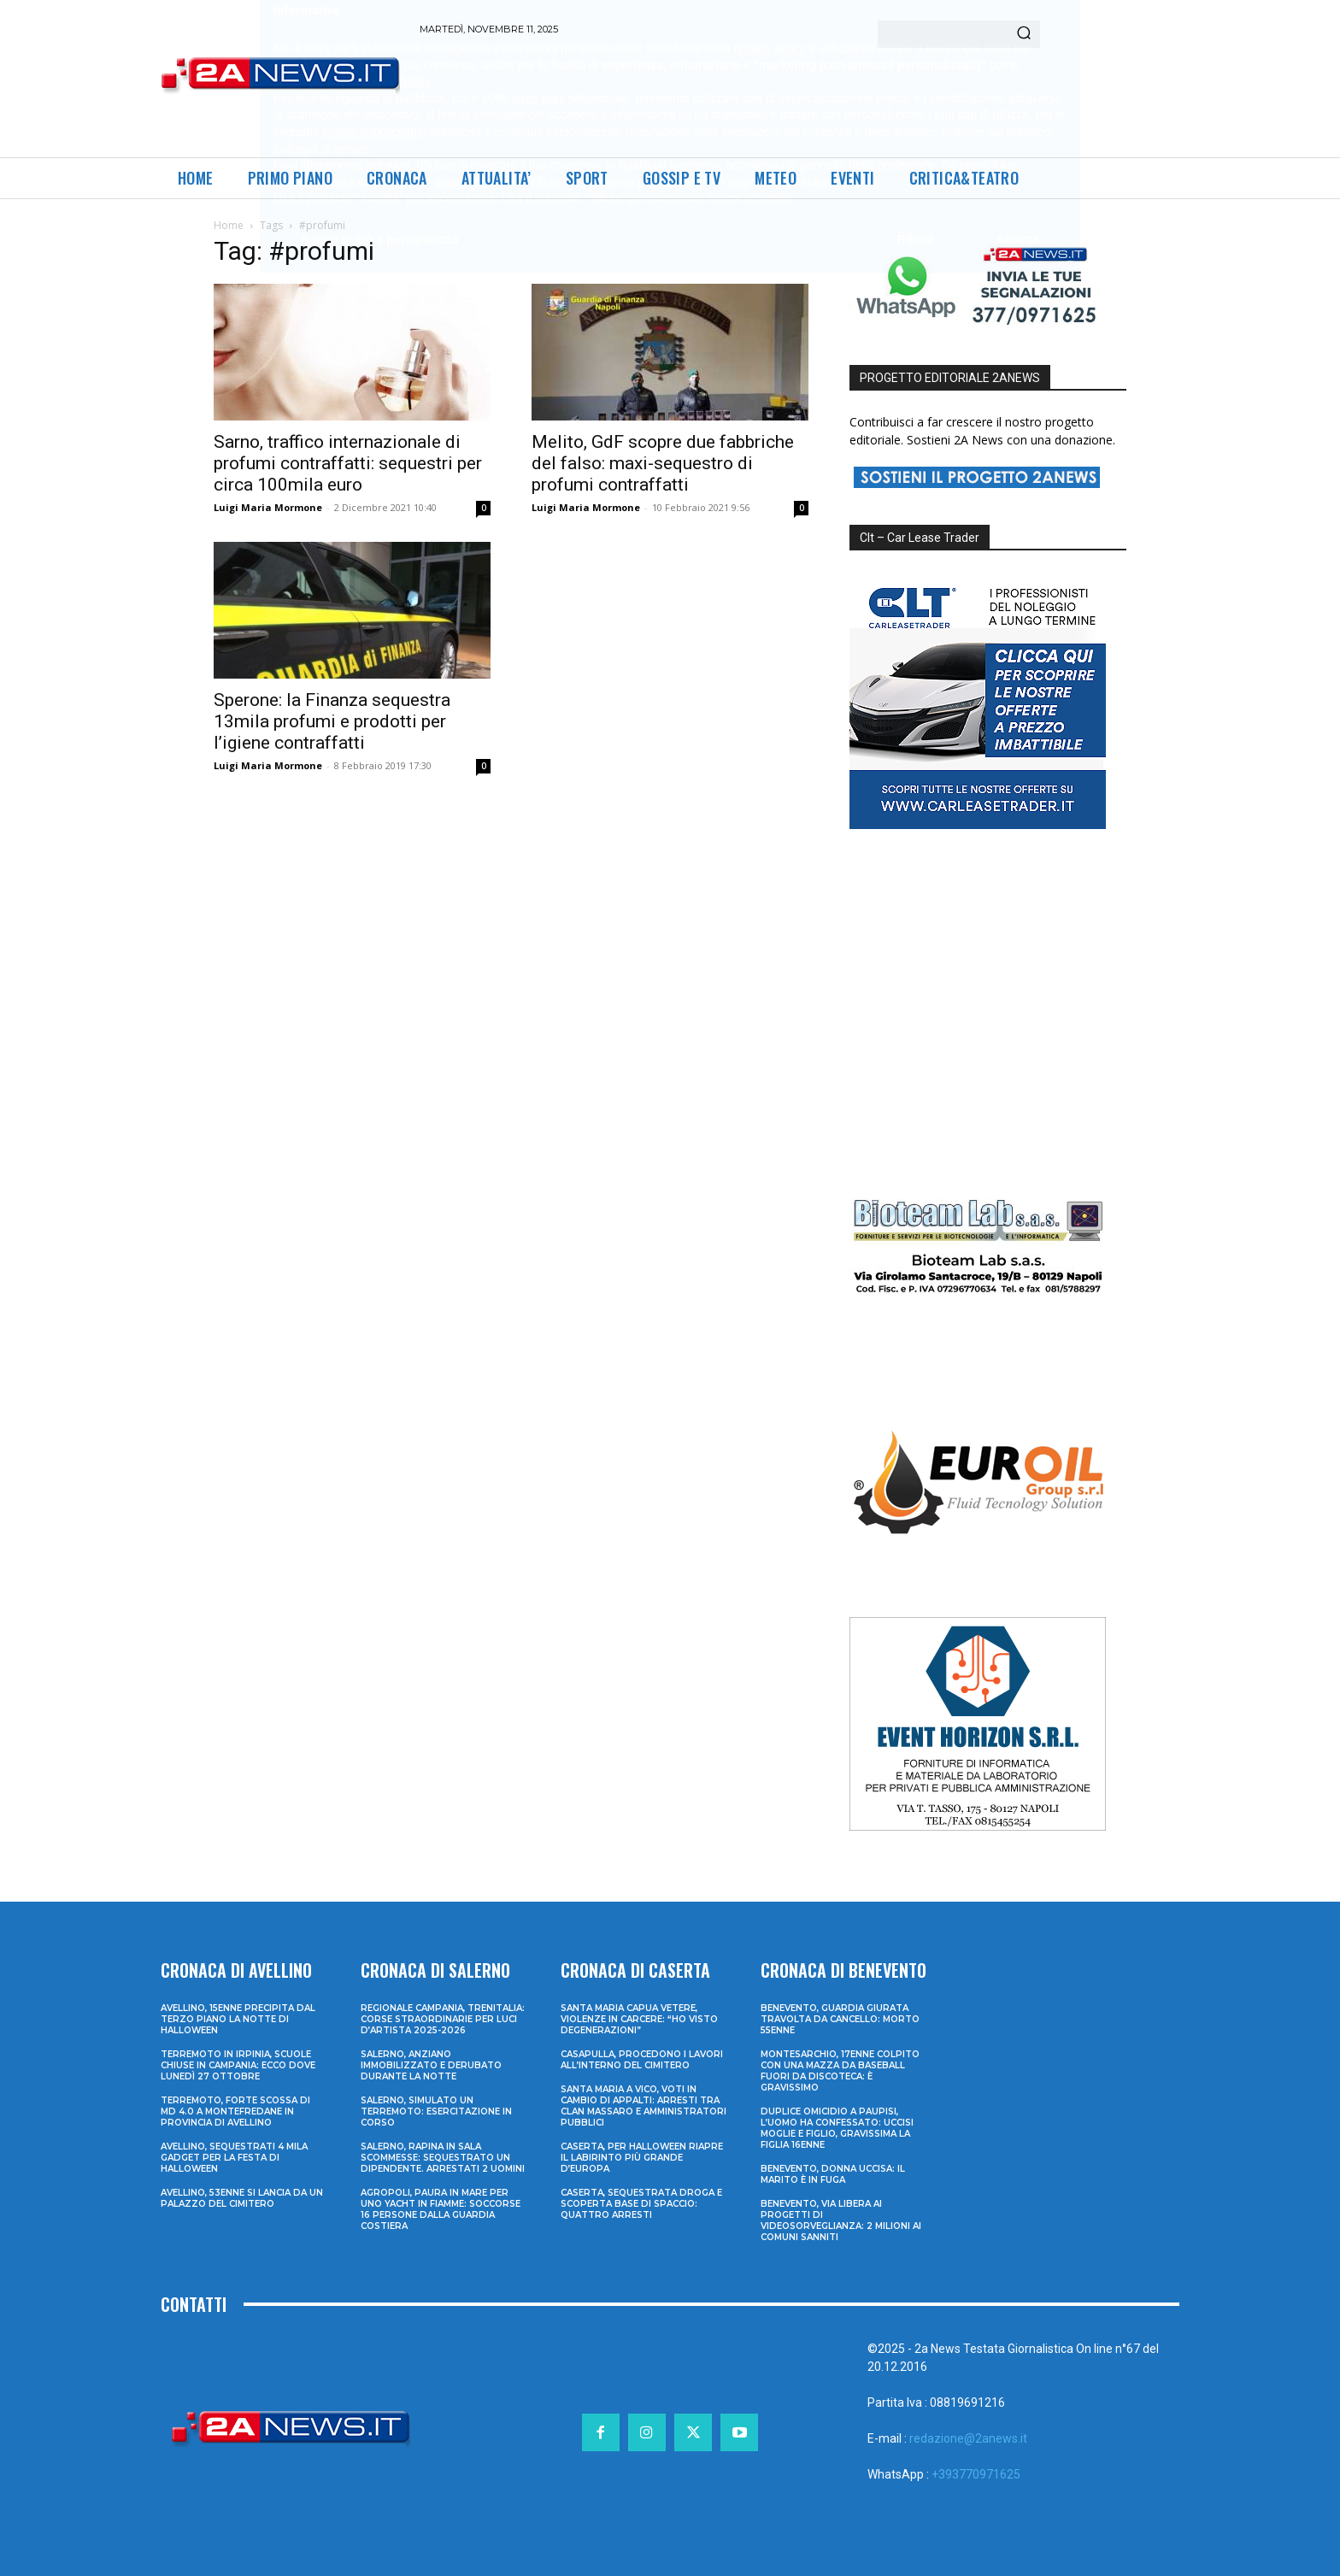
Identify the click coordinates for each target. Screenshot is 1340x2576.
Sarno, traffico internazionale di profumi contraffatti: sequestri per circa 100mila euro (348, 463)
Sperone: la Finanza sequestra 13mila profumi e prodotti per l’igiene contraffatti (332, 721)
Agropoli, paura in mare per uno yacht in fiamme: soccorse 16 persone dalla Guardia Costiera (440, 2209)
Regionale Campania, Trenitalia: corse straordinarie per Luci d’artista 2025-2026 (443, 2019)
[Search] (1024, 34)
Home (229, 225)
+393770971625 (976, 2474)
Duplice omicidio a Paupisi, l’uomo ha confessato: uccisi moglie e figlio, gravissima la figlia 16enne (837, 2128)
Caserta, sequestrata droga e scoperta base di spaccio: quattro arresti (641, 2203)
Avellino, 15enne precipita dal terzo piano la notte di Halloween (238, 2019)
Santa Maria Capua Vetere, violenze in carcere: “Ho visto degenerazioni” (639, 2019)
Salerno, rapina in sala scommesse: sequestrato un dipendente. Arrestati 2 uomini (443, 2157)
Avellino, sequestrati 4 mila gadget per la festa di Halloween (234, 2157)
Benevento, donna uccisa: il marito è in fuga (833, 2174)
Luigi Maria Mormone (268, 507)
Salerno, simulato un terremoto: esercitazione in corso (436, 2111)
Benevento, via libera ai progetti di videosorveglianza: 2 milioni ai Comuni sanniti (841, 2220)
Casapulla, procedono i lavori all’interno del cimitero (642, 2060)
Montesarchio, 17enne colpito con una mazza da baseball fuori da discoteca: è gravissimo (840, 2071)
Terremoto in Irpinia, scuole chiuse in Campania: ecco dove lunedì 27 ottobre (238, 2065)
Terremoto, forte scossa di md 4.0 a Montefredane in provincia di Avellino (235, 2111)
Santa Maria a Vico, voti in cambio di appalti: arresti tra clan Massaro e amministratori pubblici (643, 2106)
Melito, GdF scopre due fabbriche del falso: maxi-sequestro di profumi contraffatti (663, 463)
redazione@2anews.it (968, 2438)
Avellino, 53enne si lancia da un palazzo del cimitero (242, 2198)
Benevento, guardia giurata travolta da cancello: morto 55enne (840, 2019)
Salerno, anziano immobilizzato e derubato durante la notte (431, 2065)
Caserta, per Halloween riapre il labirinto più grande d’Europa (642, 2157)
